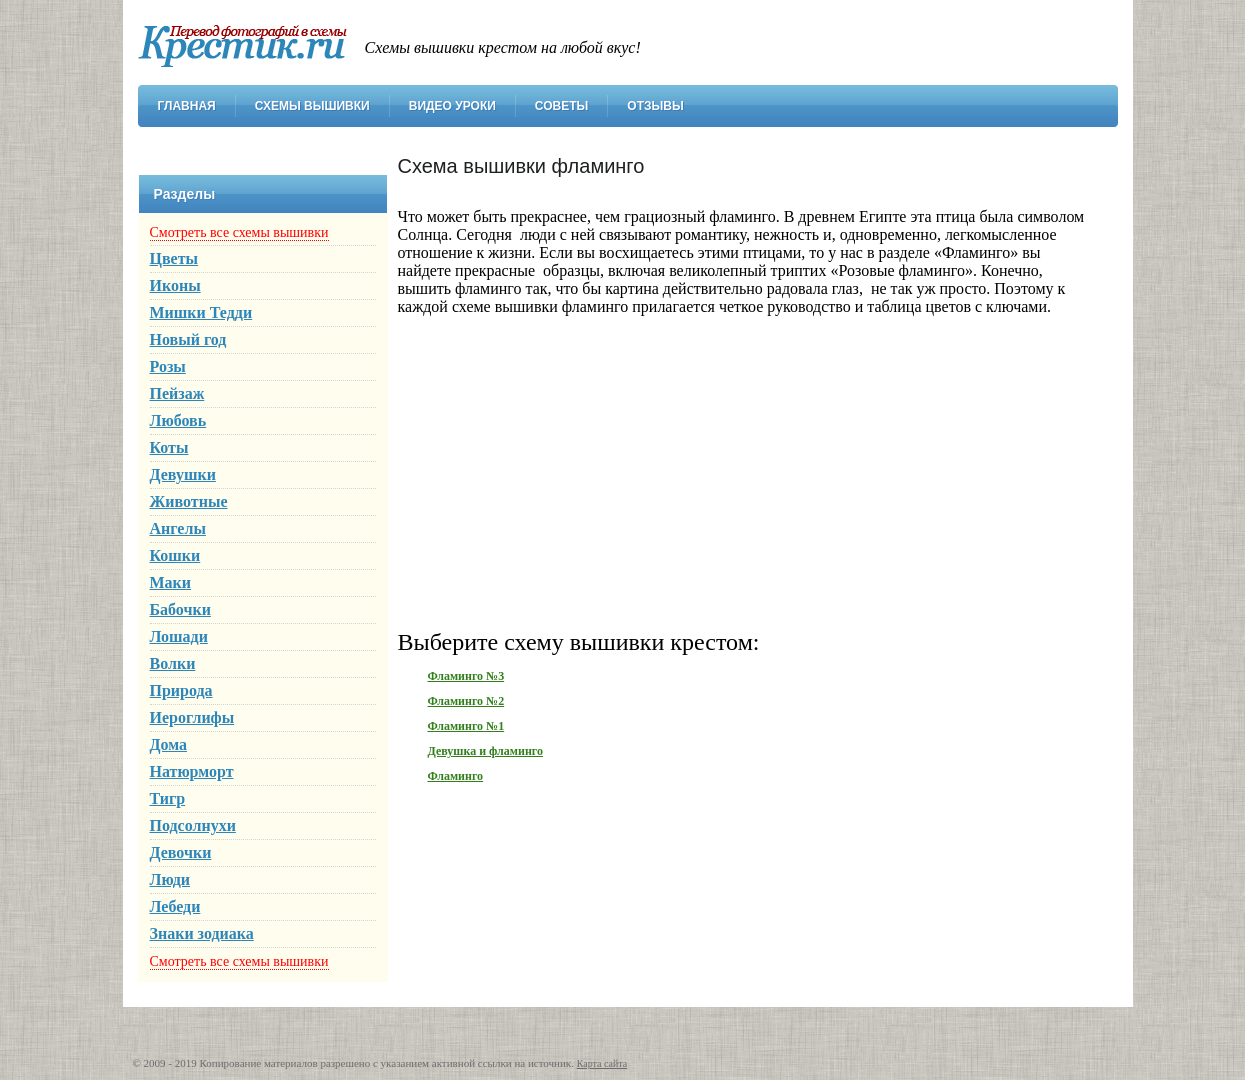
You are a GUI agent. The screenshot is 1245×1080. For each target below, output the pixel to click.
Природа (181, 690)
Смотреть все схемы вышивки (239, 232)
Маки (171, 582)
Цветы (174, 258)
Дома (169, 744)
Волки (173, 663)
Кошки (175, 555)
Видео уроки (452, 106)
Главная (187, 106)
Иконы (175, 285)
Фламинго (456, 776)
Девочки (181, 852)
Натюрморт (192, 771)
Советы (561, 106)
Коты (169, 447)
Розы (168, 366)
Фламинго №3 (466, 676)
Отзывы (655, 106)
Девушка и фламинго (485, 751)
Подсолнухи (193, 825)
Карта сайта (602, 1063)
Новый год (188, 339)
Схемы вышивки (312, 106)
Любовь (178, 420)
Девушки (183, 474)
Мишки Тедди (201, 312)
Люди (170, 879)
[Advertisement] (748, 471)
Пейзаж (177, 393)
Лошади (179, 636)
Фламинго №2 (466, 701)
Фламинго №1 (466, 726)
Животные (189, 501)
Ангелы (178, 528)
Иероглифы (192, 717)
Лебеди (175, 906)
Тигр (168, 798)
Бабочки (180, 609)
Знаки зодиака (202, 933)
